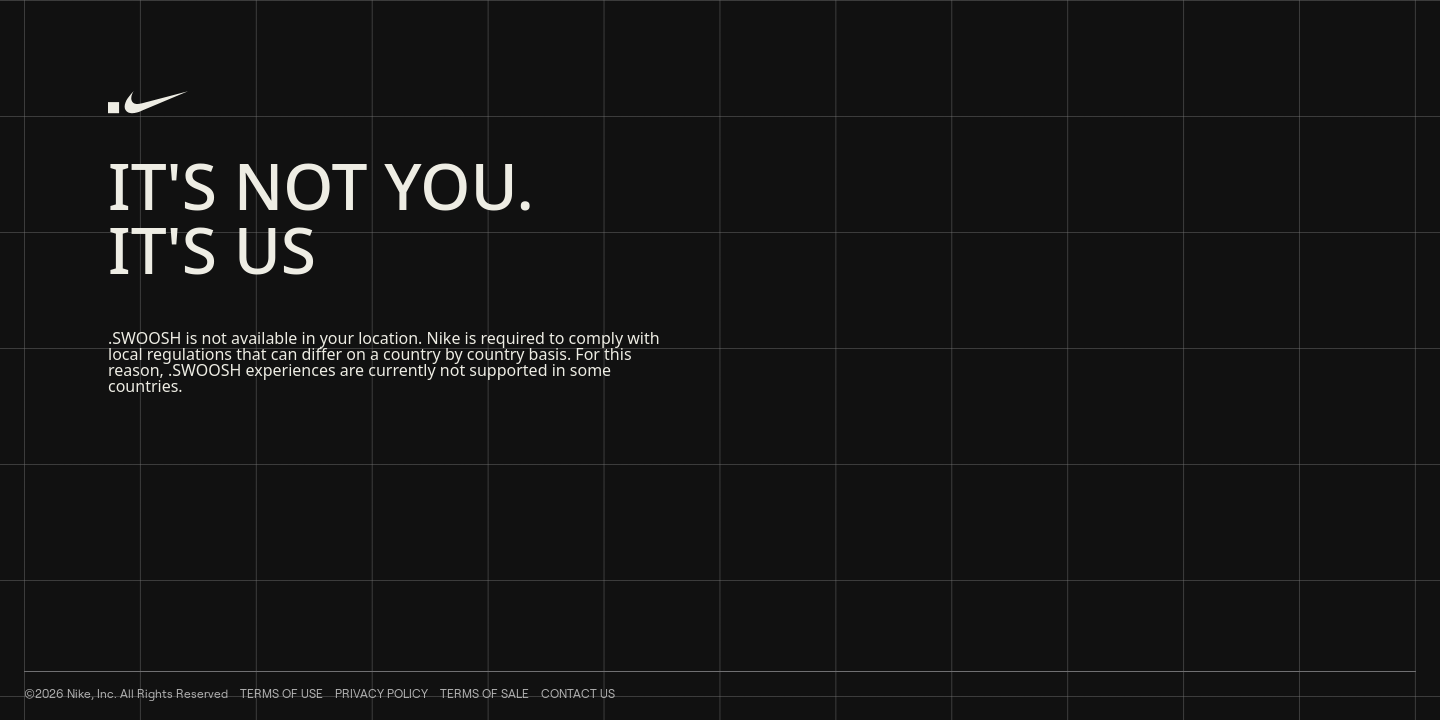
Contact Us (578, 693)
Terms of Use (281, 693)
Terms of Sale (484, 693)
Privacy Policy (381, 693)
